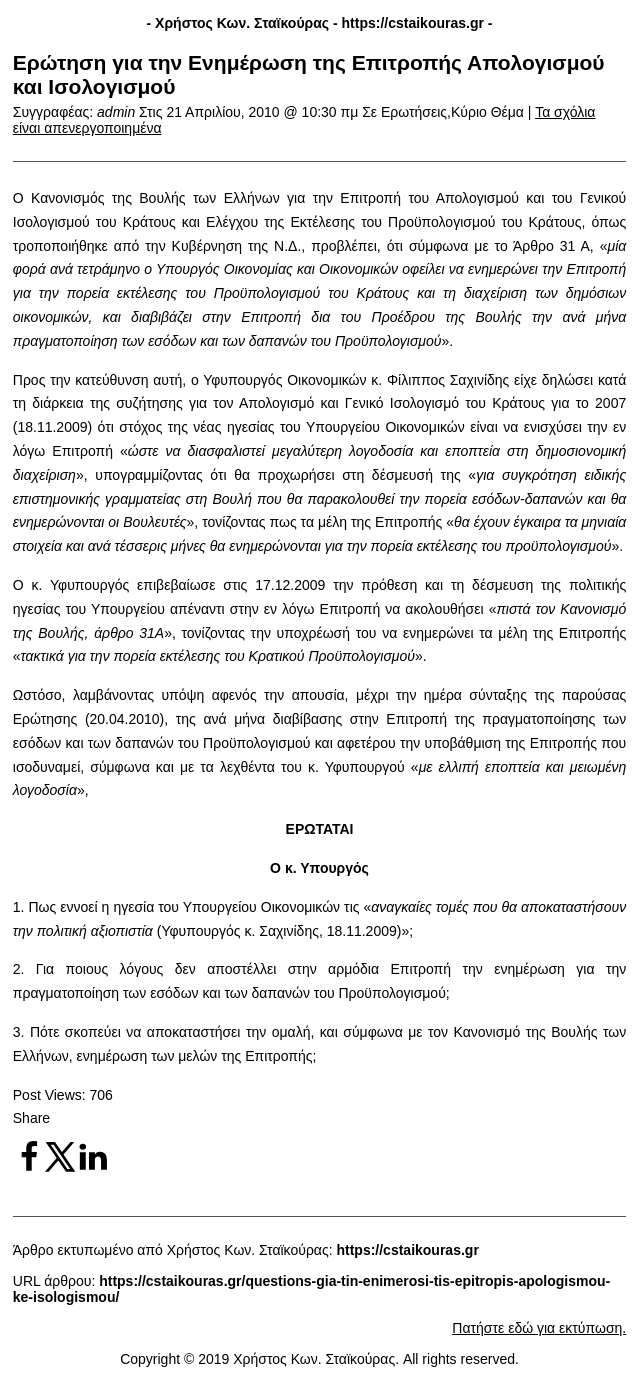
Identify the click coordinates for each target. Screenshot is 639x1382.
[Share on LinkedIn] (93, 1168)
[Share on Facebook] (29, 1168)
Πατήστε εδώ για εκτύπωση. (539, 1328)
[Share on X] (61, 1168)
